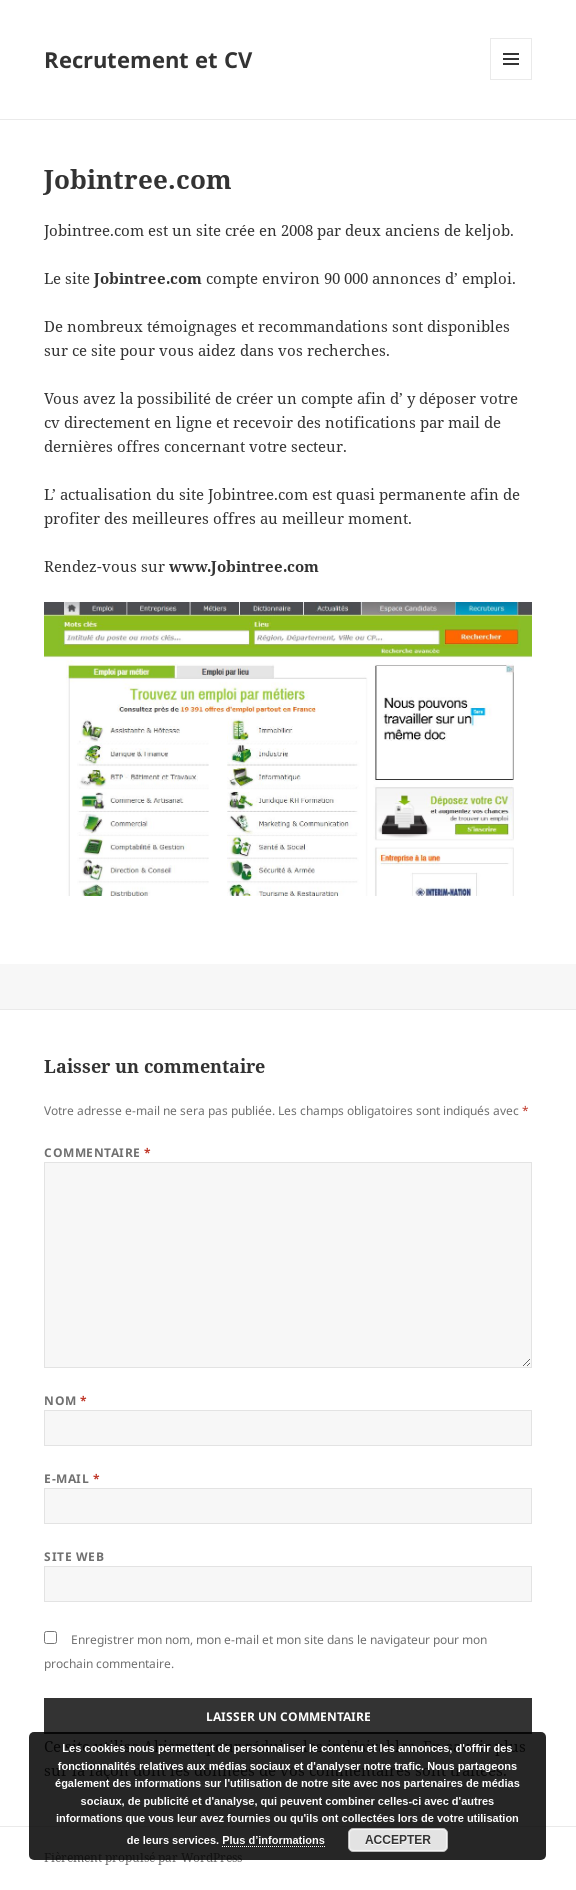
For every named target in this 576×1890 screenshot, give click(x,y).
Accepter (398, 1840)
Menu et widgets (511, 79)
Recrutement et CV (148, 59)
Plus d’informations (273, 1840)
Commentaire (97, 1152)
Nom (65, 1400)
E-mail (72, 1478)
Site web (74, 1556)
